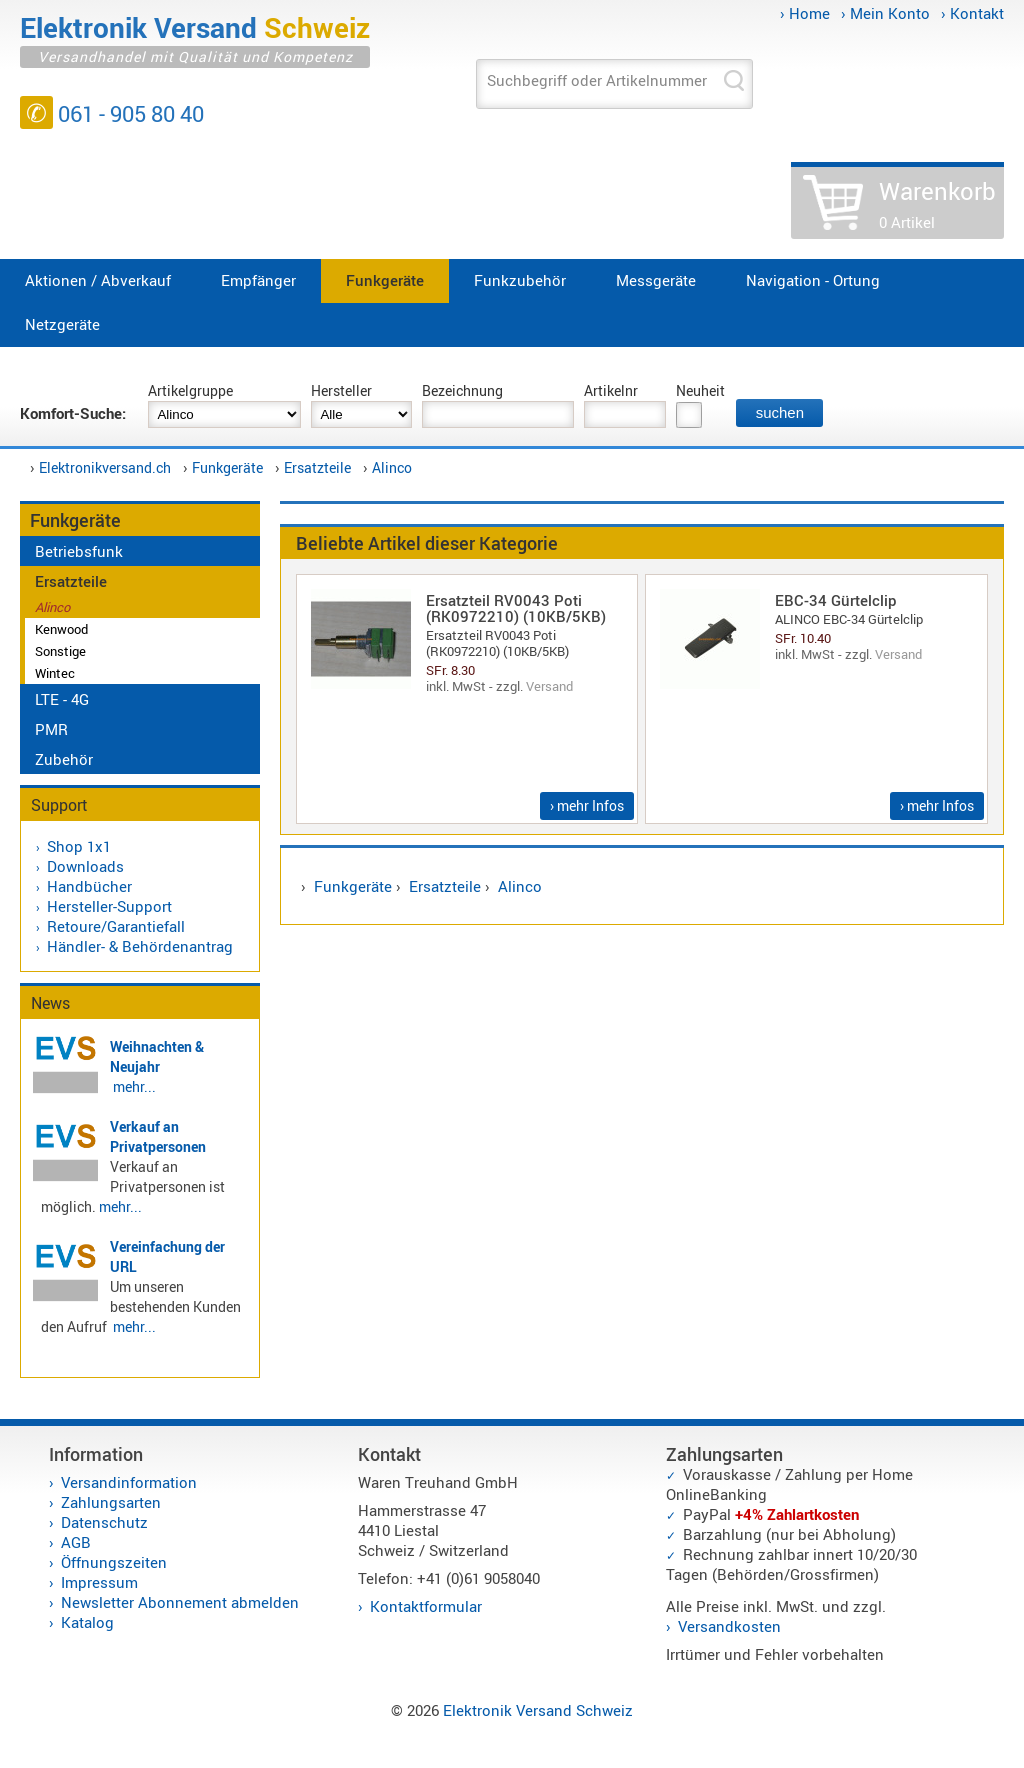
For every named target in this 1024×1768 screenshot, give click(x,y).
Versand (549, 686)
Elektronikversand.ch (105, 467)
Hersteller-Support (109, 906)
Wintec (55, 673)
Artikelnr (611, 390)
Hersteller (341, 390)
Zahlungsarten (111, 1502)
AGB (76, 1542)
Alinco (392, 467)
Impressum (99, 1582)
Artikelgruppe (190, 390)
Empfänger (258, 280)
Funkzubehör (520, 280)
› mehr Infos (587, 805)
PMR (51, 729)
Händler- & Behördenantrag (140, 946)
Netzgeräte (62, 324)
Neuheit (700, 390)
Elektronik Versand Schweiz (538, 1710)
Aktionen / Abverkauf (98, 280)
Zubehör (64, 759)
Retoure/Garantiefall (116, 926)
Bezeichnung (462, 390)
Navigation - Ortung (813, 280)
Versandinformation (129, 1482)
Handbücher (89, 886)
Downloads (85, 866)
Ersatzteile (317, 467)
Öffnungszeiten (114, 1562)
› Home (805, 13)
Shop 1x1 (79, 846)
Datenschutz (104, 1522)
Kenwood (61, 629)
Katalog (87, 1622)
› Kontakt (972, 13)
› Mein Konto (885, 13)
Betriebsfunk (79, 551)
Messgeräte (656, 280)
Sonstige (60, 651)
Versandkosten (729, 1626)
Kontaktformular (426, 1606)
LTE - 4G (62, 699)
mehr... (134, 1086)
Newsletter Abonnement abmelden (180, 1602)
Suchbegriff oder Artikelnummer (597, 80)
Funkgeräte (385, 280)
